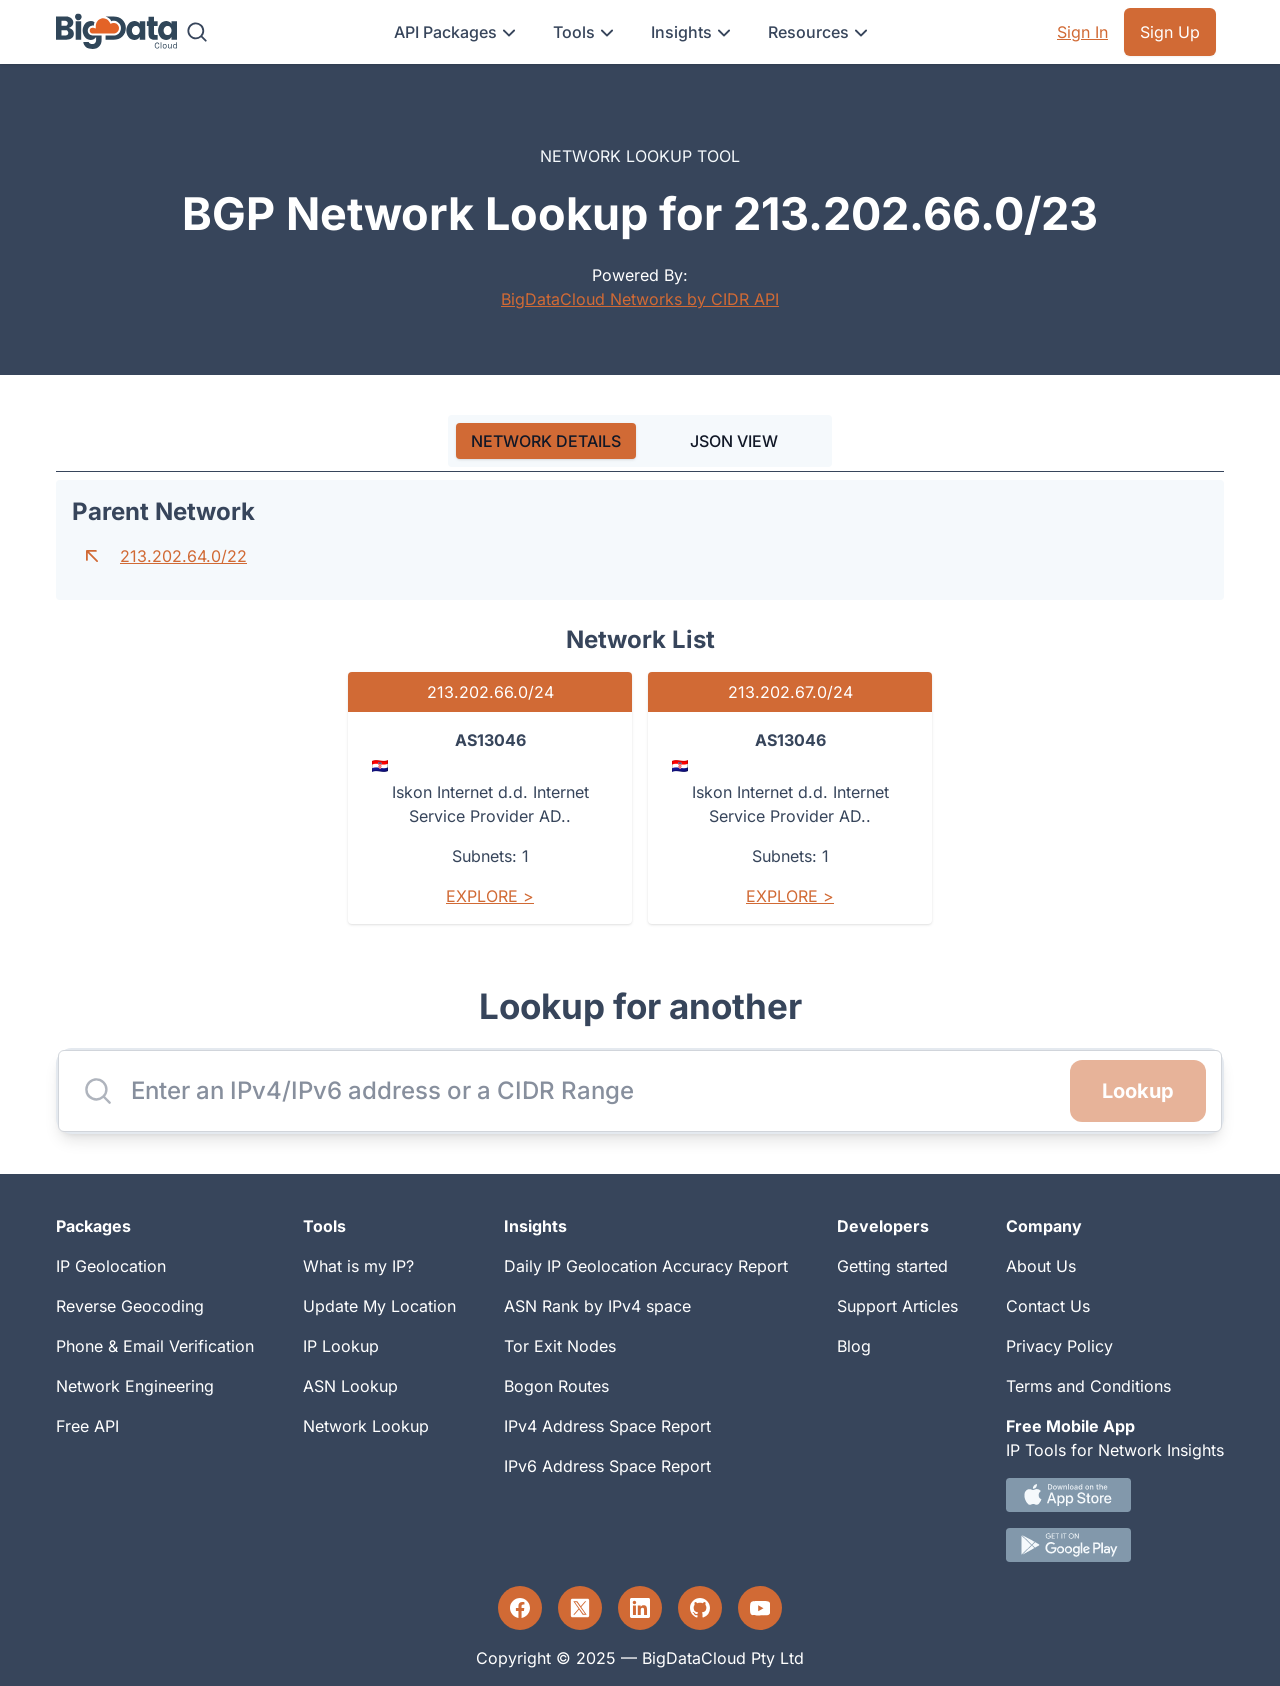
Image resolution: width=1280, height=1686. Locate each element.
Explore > (490, 896)
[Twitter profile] (580, 1608)
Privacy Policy (1059, 1346)
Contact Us (1048, 1306)
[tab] (546, 441)
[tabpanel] (640, 710)
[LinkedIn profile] (640, 1608)
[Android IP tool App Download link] (1115, 1545)
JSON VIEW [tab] (734, 441)
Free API (87, 1426)
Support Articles (897, 1306)
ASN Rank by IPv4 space (597, 1306)
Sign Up (1170, 32)
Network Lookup (366, 1426)
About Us (1041, 1266)
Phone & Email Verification (155, 1346)
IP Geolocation (111, 1266)
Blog (854, 1346)
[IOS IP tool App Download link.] (1115, 1495)
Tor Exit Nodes (560, 1346)
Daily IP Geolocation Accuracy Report (646, 1266)
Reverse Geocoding (130, 1306)
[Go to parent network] (92, 556)
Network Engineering (135, 1386)
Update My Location (379, 1306)
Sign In (1082, 32)
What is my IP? (358, 1266)
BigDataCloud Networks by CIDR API (640, 299)
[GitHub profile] (700, 1608)
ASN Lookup (350, 1386)
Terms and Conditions (1088, 1386)
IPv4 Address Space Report (607, 1426)
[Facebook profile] (520, 1608)
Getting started (892, 1266)
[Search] (197, 32)
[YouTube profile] (760, 1608)
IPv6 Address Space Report (607, 1466)
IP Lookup (341, 1346)
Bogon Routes (556, 1386)
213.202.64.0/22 (183, 556)
